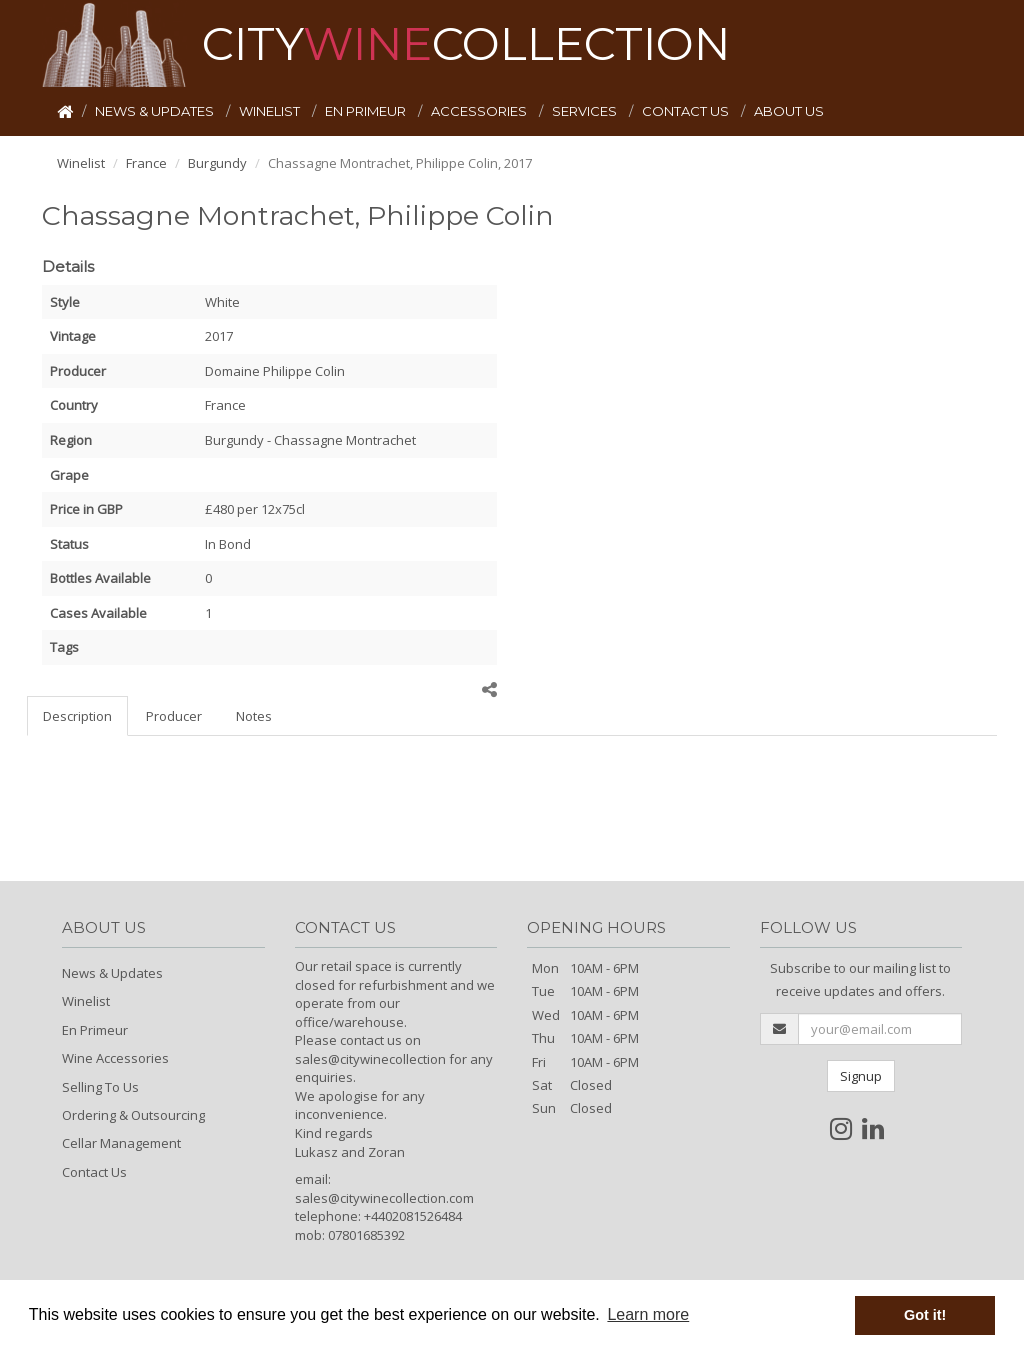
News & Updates (112, 973)
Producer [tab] (174, 716)
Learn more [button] (648, 1314)
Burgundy (217, 163)
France (146, 163)
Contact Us (94, 1172)
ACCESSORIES (480, 111)
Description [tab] (77, 716)
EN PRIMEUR (367, 111)
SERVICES (586, 111)
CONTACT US (687, 111)
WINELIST (271, 111)
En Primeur (95, 1030)
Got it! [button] (925, 1315)
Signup (861, 1076)
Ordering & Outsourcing (133, 1115)
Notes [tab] (254, 716)
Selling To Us (100, 1087)
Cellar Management (121, 1143)
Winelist (81, 163)
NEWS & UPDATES (156, 111)
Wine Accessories (115, 1058)
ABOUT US (789, 111)
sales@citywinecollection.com (384, 1198)
